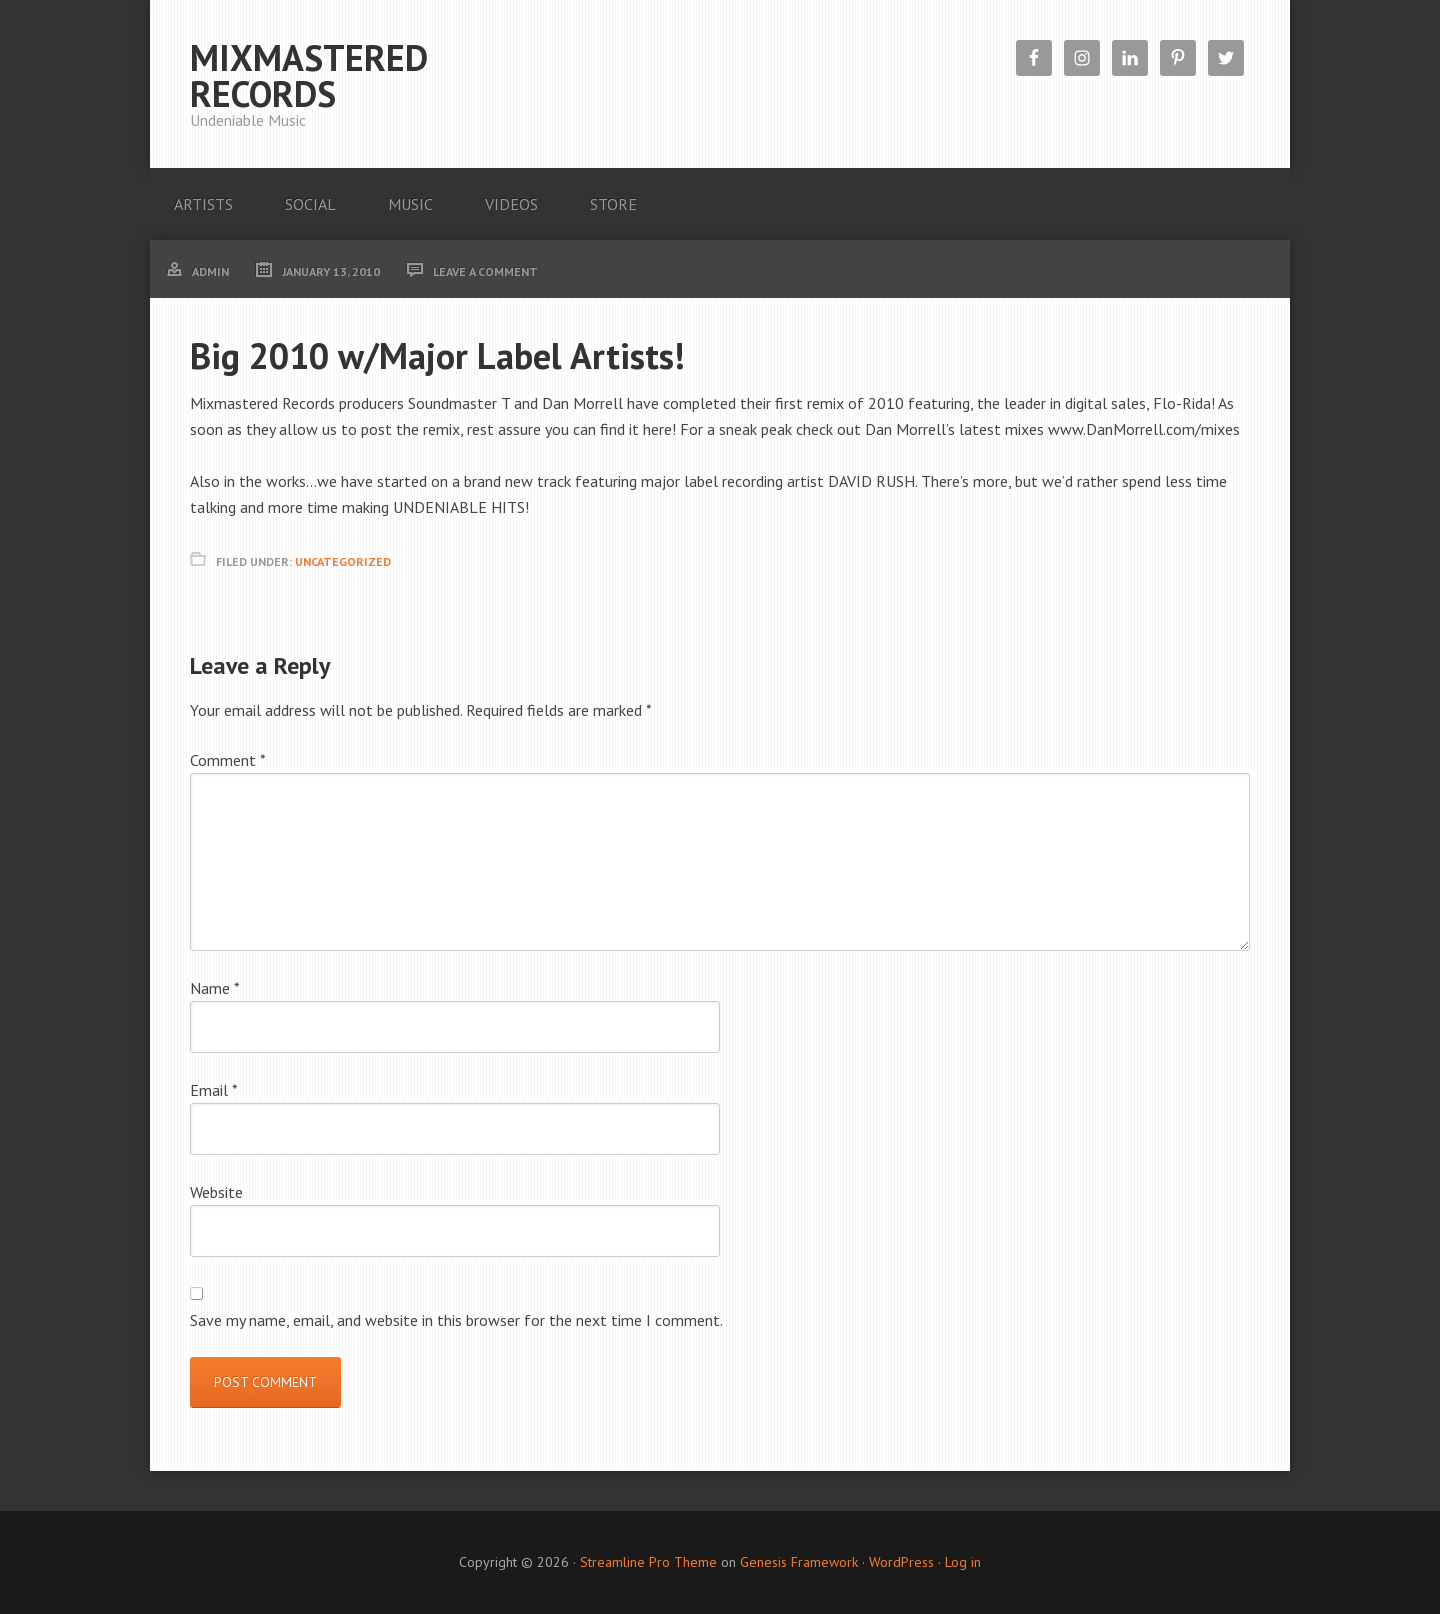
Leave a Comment (485, 271)
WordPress (901, 1562)
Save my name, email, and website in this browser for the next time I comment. (456, 1320)
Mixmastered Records (309, 75)
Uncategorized (343, 561)
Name (215, 988)
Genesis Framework (799, 1562)
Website (216, 1192)
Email (214, 1090)
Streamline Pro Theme (648, 1562)
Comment (228, 760)
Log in (963, 1562)
